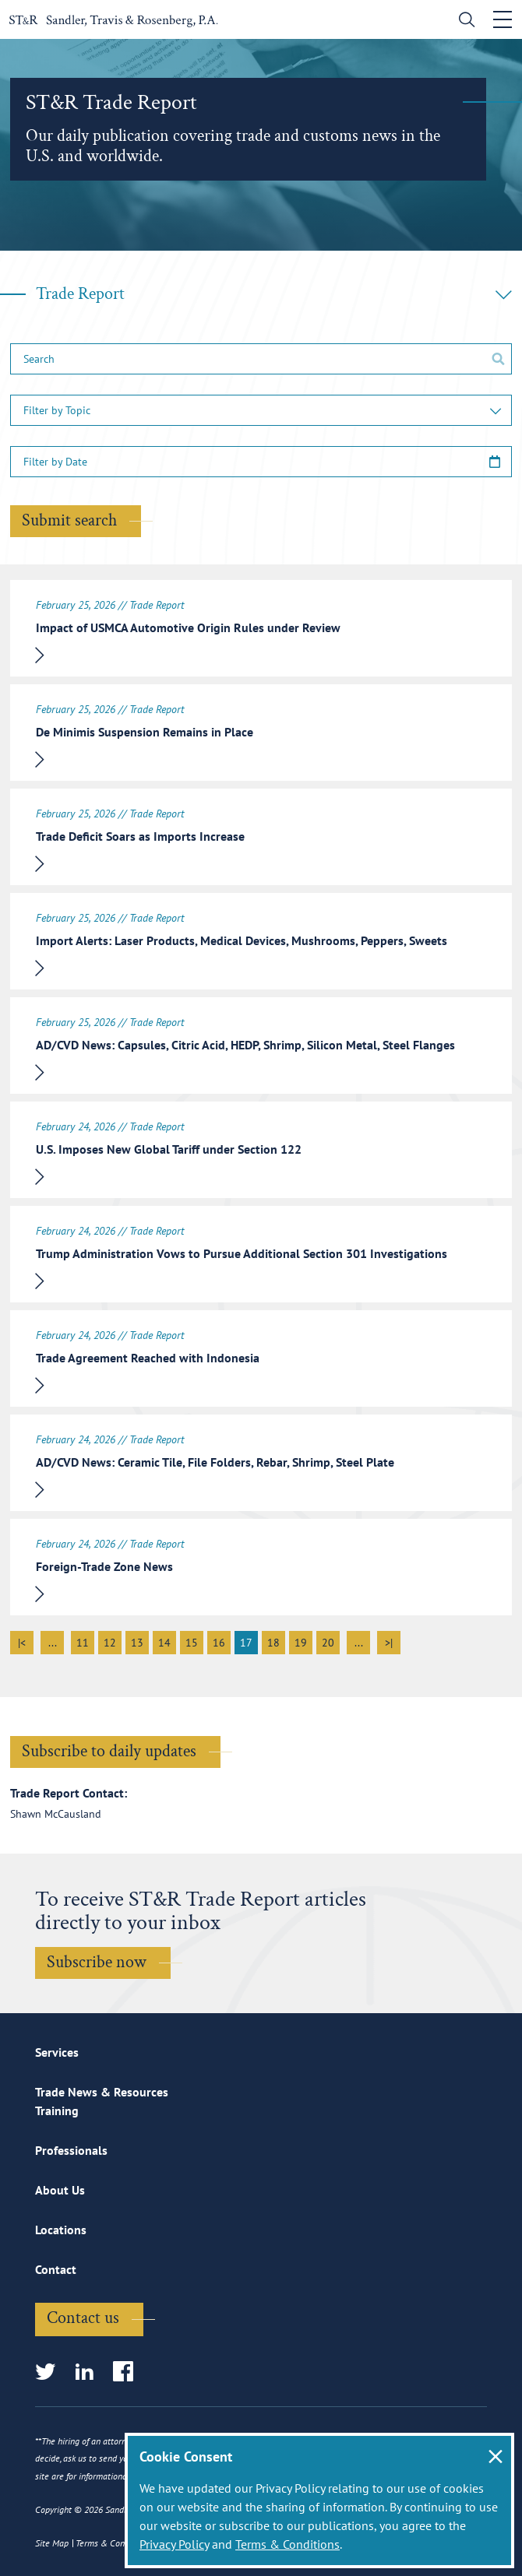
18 (273, 1643)
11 (82, 1643)
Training (57, 2110)
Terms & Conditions (287, 2544)
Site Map (52, 2543)
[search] (463, 21)
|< (22, 1643)
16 (219, 1643)
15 (191, 1643)
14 (164, 1643)
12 (110, 1643)
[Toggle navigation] (502, 19)
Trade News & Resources (101, 2092)
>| (389, 1643)
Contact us (83, 2318)
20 (328, 1643)
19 (301, 1643)
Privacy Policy (174, 2544)
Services (57, 2052)
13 (137, 1643)
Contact (55, 2269)
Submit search (69, 520)
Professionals (71, 2150)
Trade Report (274, 294)
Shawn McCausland (55, 1814)
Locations (60, 2229)
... (52, 1643)
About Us (60, 2190)
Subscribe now (96, 1962)
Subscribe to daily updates (109, 1751)
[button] (261, 410)
